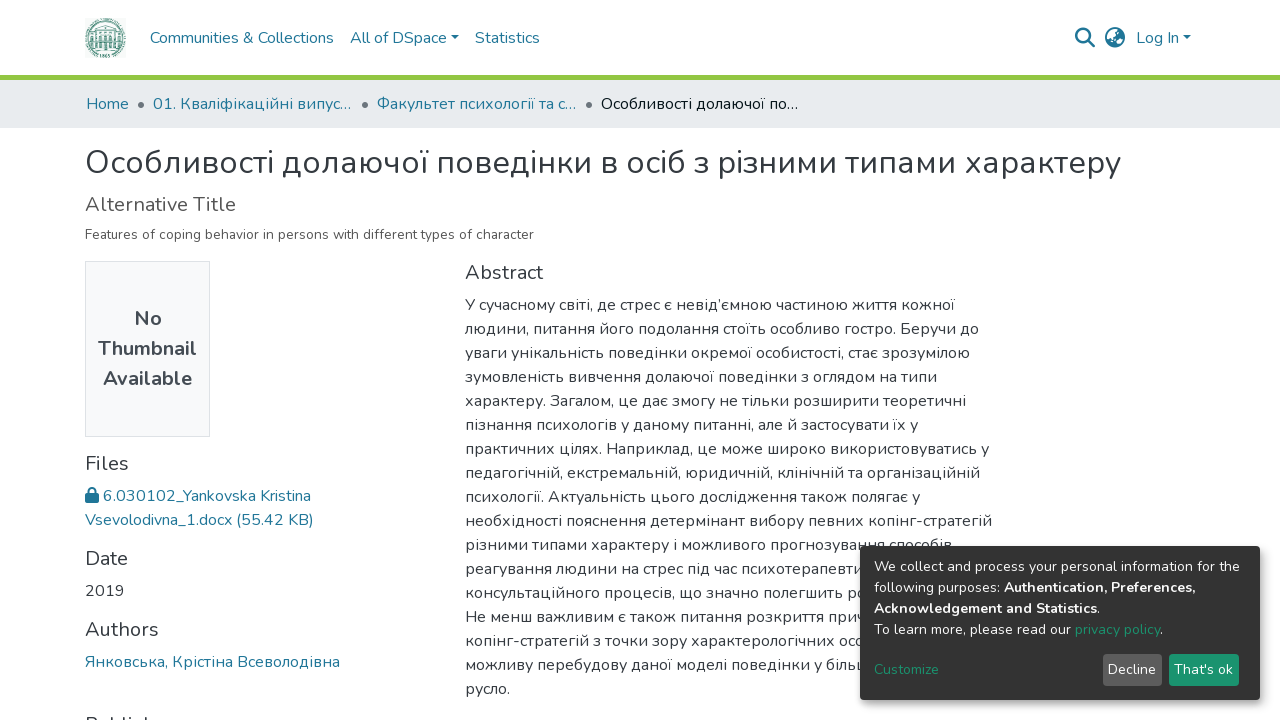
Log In (1157, 38)
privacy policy (1117, 629)
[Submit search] (1085, 38)
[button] (1115, 38)
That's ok (1203, 669)
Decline (1132, 669)
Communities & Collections (201, 38)
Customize (906, 669)
